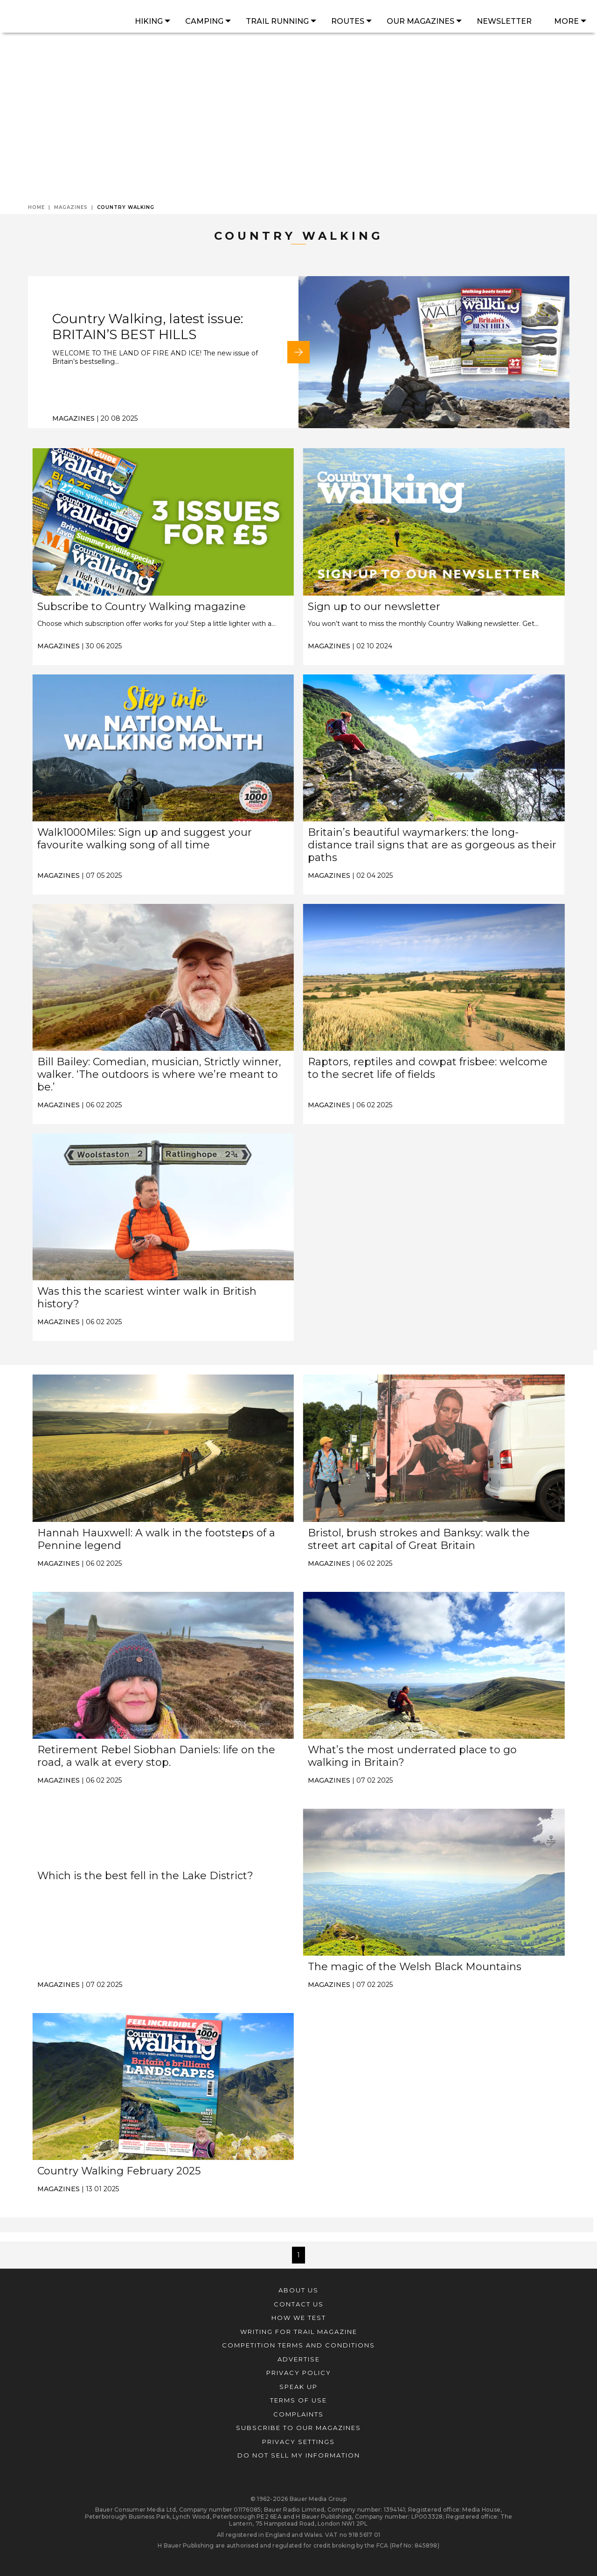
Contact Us (299, 2304)
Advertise (299, 2359)
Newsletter (504, 21)
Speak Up (298, 2386)
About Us (298, 2290)
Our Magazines (420, 21)
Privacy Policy (298, 2372)
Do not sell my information (298, 2455)
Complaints (298, 2414)
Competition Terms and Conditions (298, 2345)
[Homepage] (64, 17)
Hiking (149, 21)
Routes (347, 21)
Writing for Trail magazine (298, 2331)
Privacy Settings (298, 2441)
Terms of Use (298, 2400)
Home (39, 207)
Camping (204, 21)
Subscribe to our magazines (298, 2427)
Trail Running (277, 21)
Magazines (73, 207)
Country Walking (125, 207)
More (566, 21)
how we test (298, 2317)
